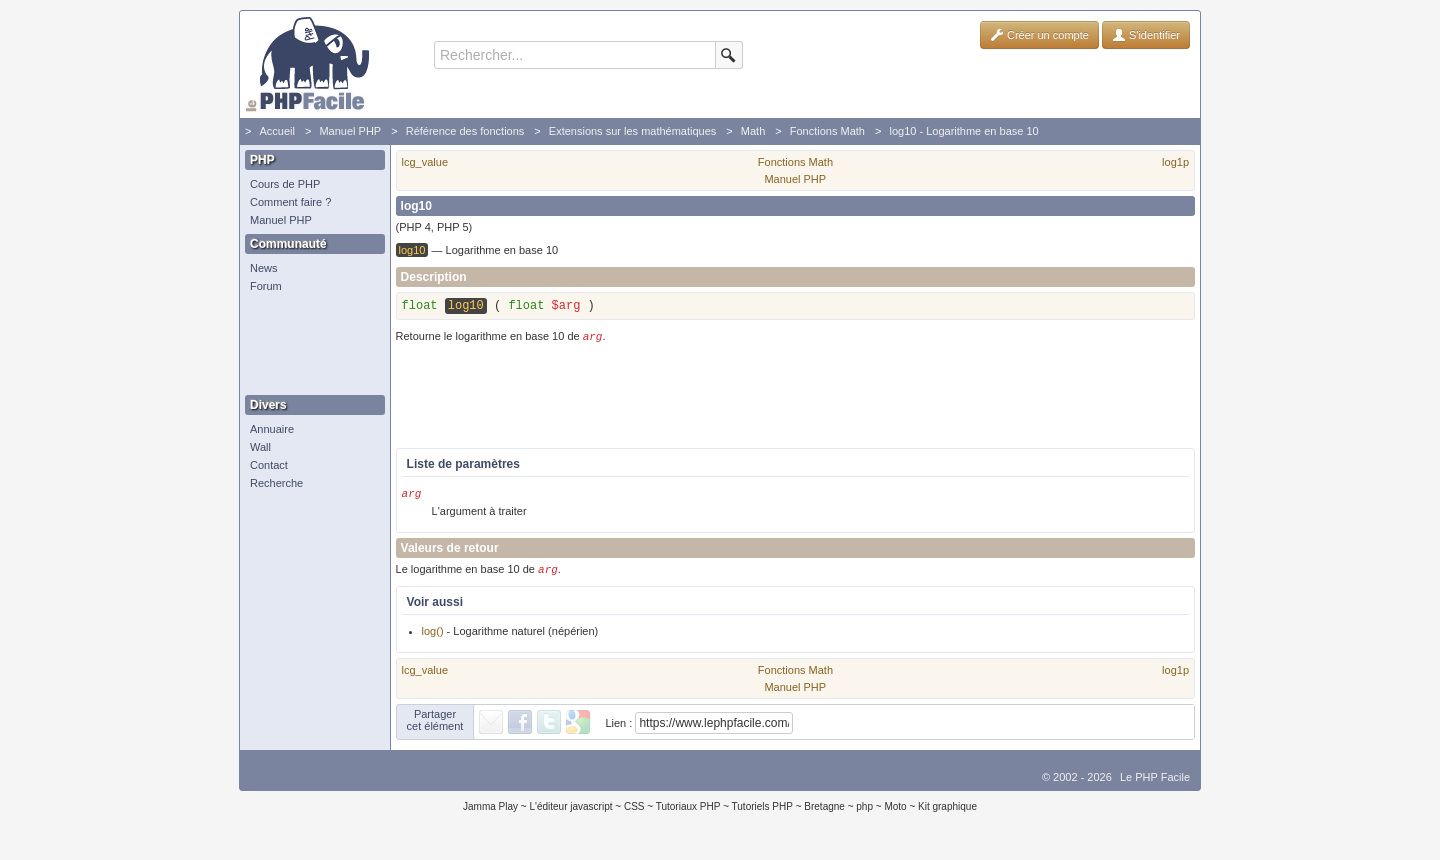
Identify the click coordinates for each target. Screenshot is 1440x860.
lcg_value (425, 162)
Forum (266, 286)
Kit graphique (947, 814)
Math (753, 131)
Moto (895, 814)
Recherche (276, 483)
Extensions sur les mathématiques (633, 131)
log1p (1175, 162)
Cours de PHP (285, 184)
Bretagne (824, 814)
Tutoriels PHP (762, 814)
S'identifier (1146, 35)
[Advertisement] (310, 345)
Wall (260, 447)
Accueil (276, 131)
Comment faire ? (290, 202)
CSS (634, 814)
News (264, 268)
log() (433, 639)
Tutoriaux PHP (688, 814)
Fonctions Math (827, 131)
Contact (269, 465)
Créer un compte (1039, 35)
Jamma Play (490, 814)
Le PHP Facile (1155, 785)
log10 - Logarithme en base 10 (963, 131)
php (864, 814)
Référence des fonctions (465, 131)
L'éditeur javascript (570, 814)
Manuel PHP (350, 131)
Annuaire (272, 429)
